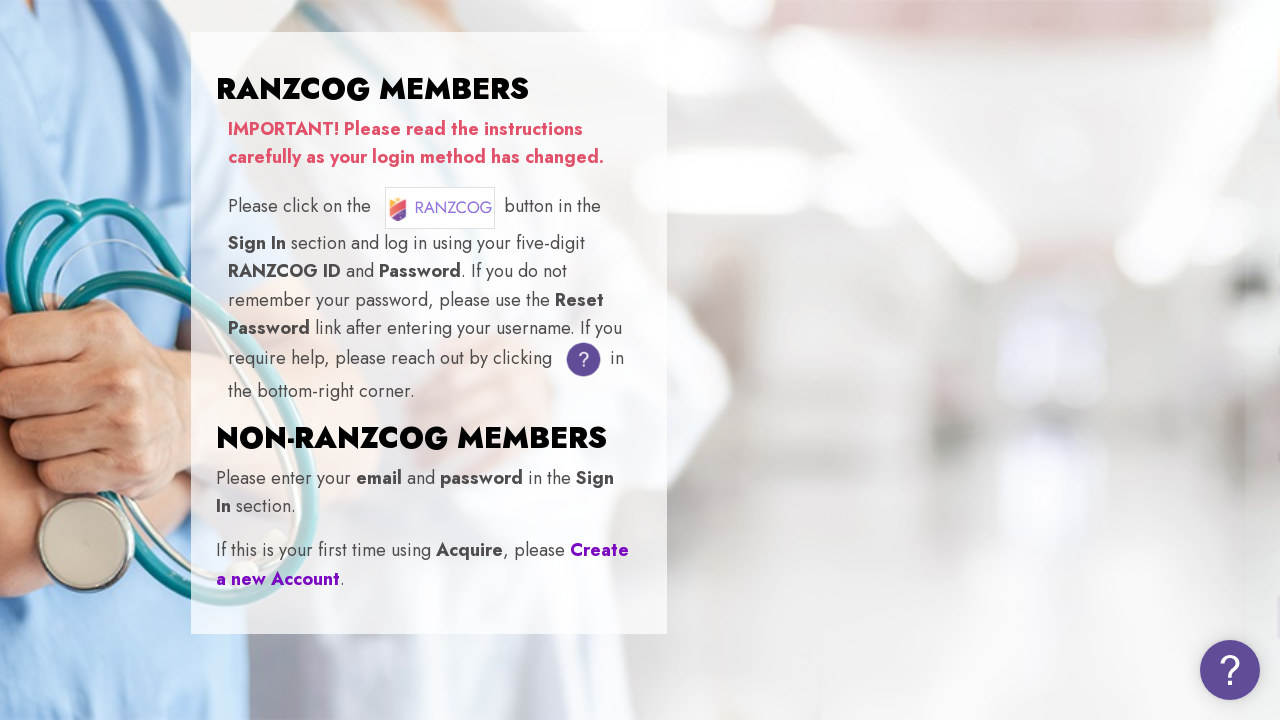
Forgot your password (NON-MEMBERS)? (1110, 558)
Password (922, 457)
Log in (1069, 615)
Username (924, 351)
